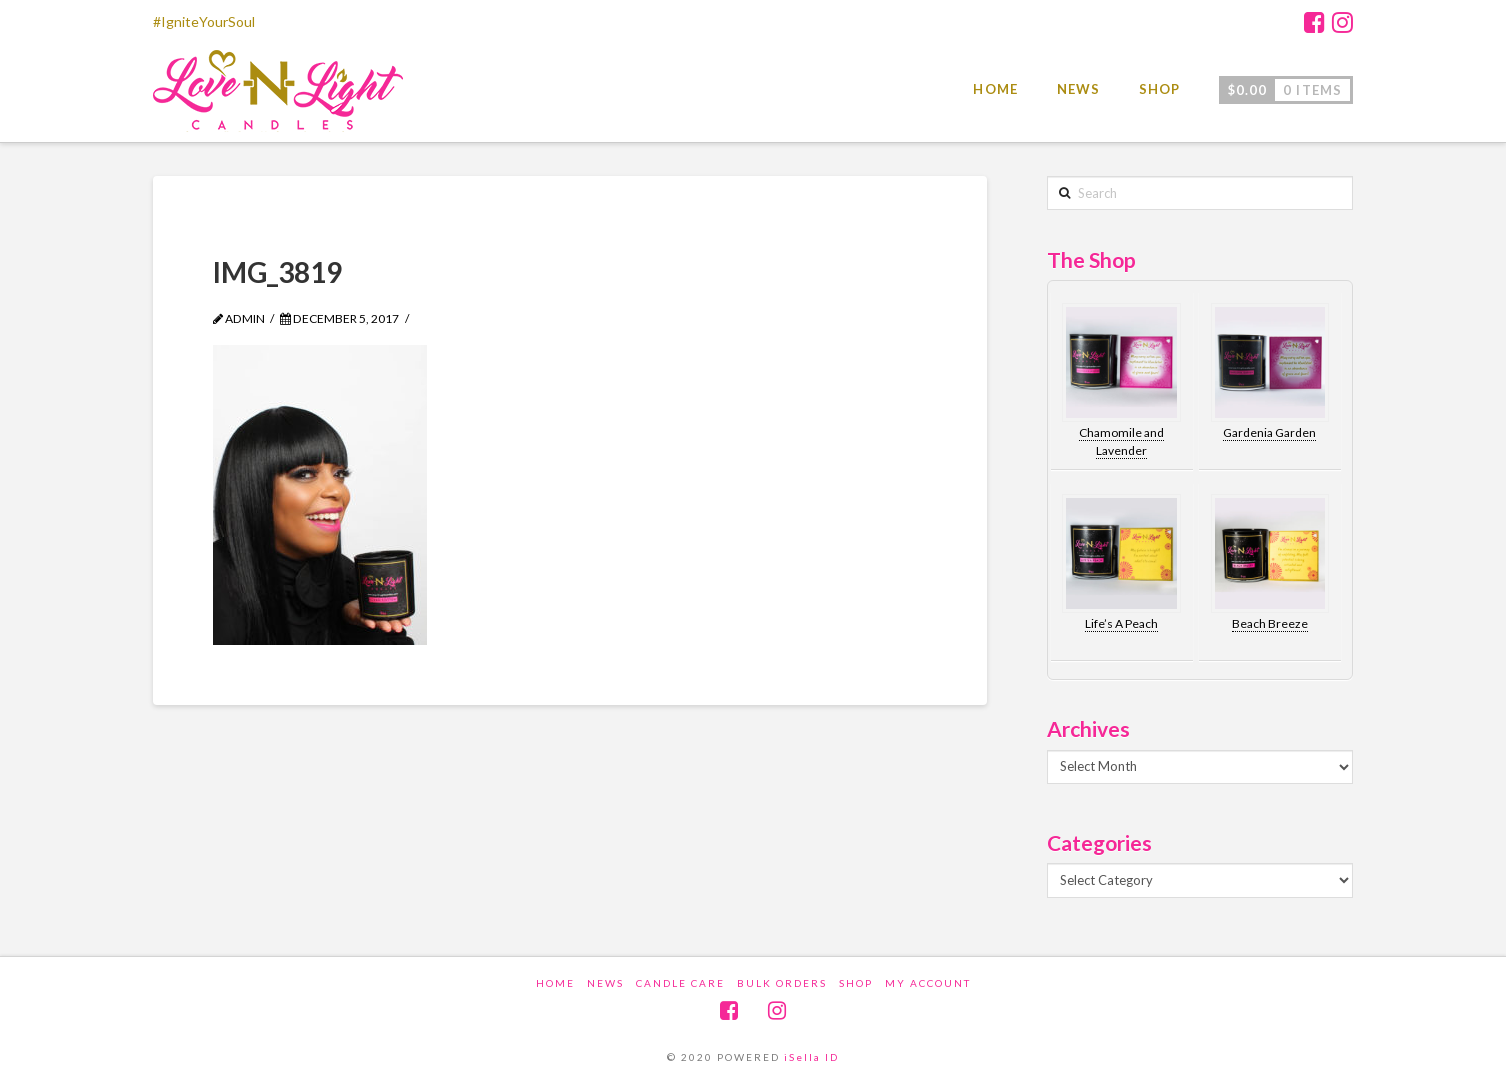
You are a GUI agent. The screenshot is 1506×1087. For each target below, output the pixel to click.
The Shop (1091, 259)
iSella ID (811, 1057)
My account (928, 983)
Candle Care (680, 983)
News (605, 983)
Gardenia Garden (1269, 432)
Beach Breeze (1270, 623)
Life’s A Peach (1121, 623)
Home (555, 983)
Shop (856, 983)
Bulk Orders (782, 983)
